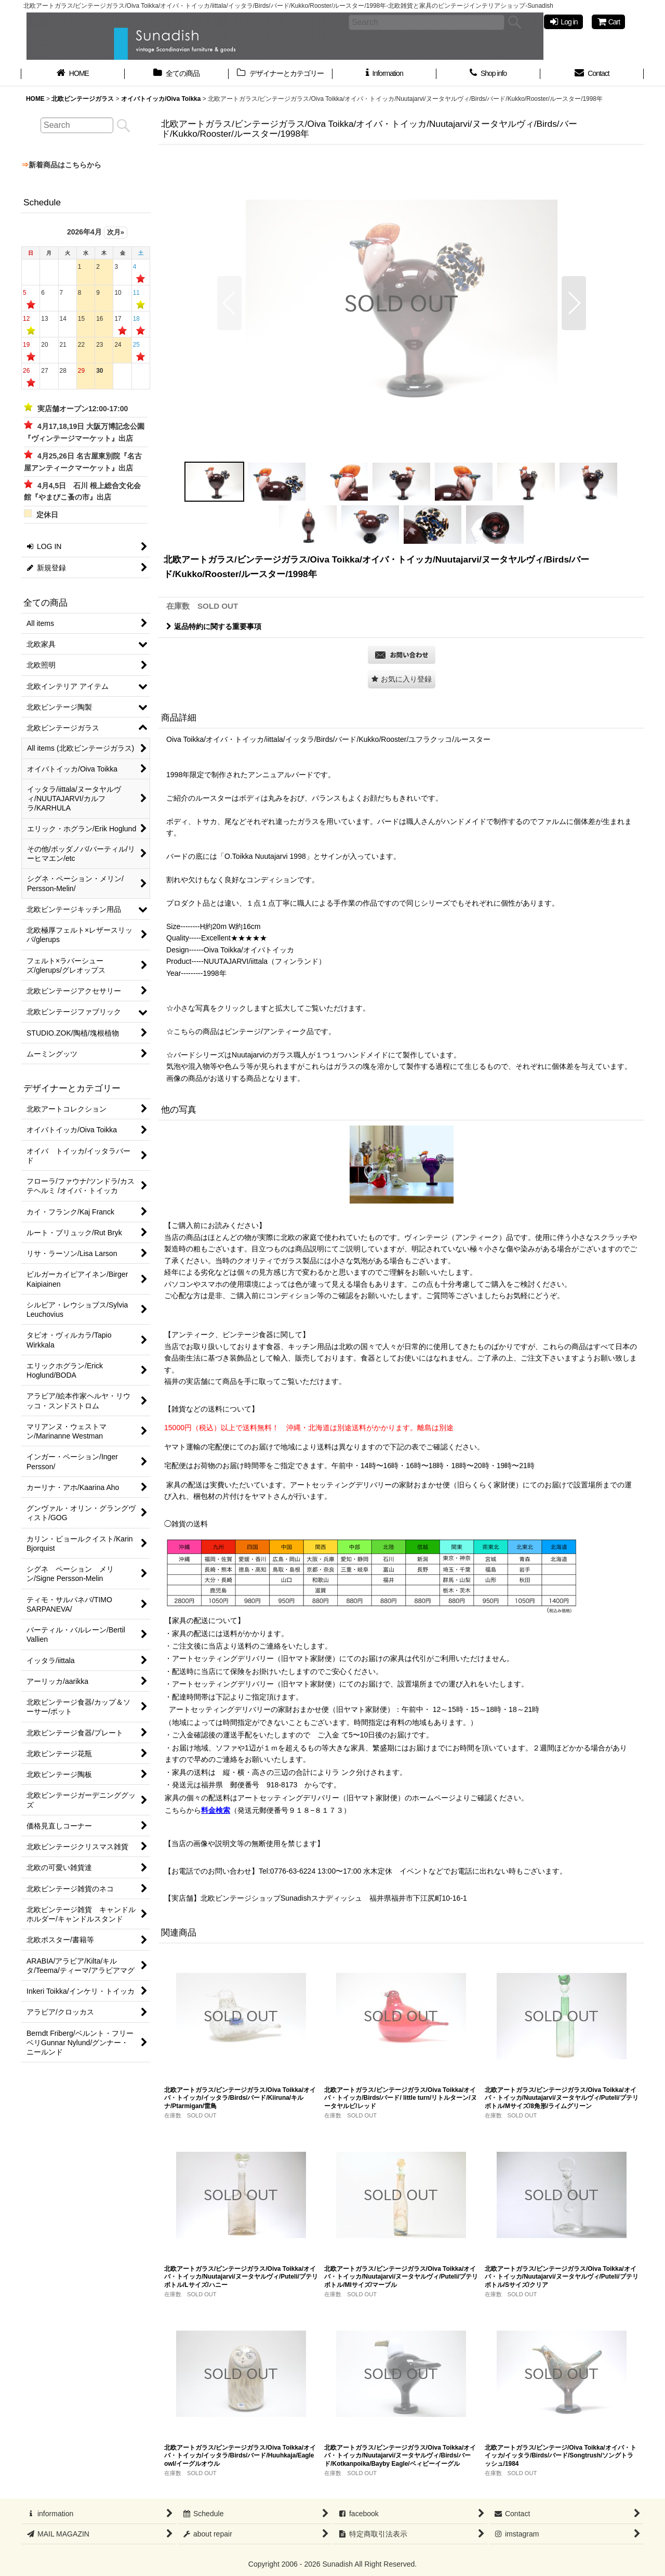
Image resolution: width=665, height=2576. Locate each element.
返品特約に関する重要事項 (213, 626)
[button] (229, 303)
